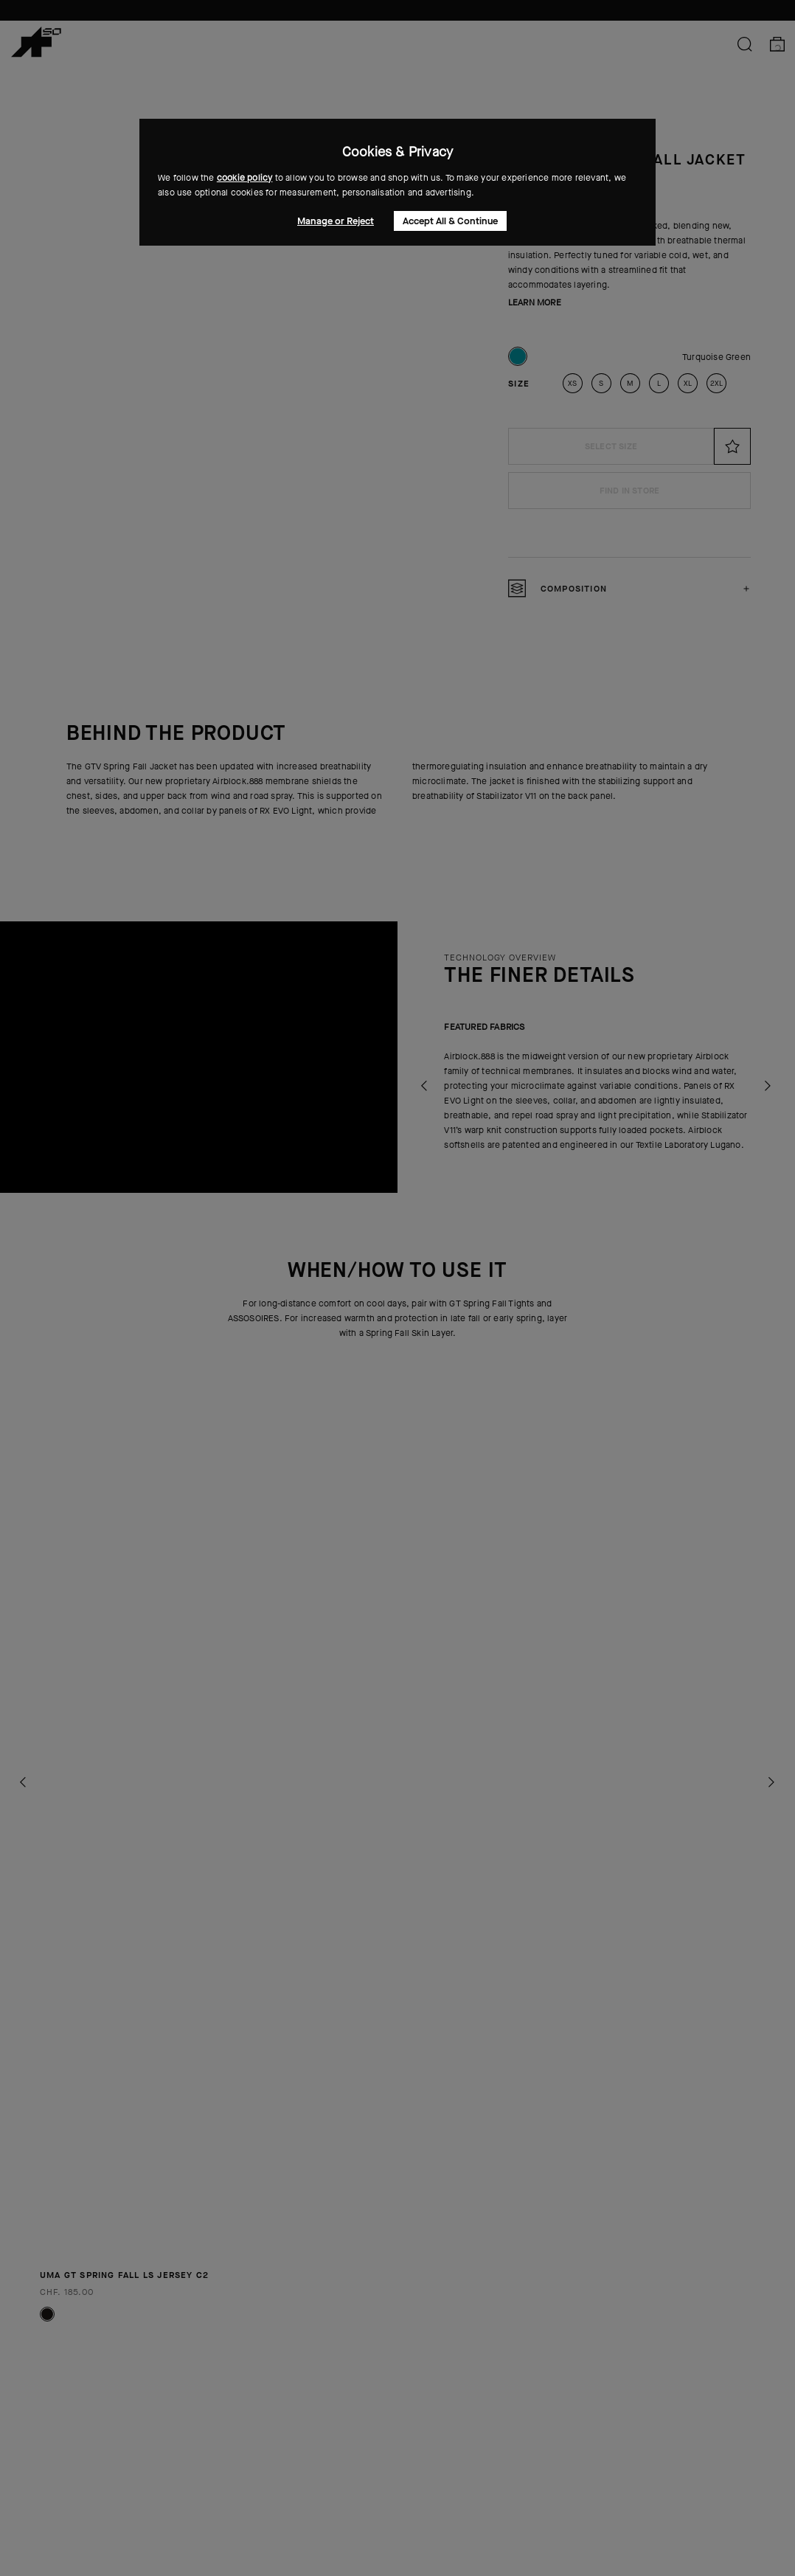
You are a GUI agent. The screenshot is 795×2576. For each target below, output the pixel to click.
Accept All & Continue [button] (450, 221)
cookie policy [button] (245, 178)
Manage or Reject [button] (335, 221)
